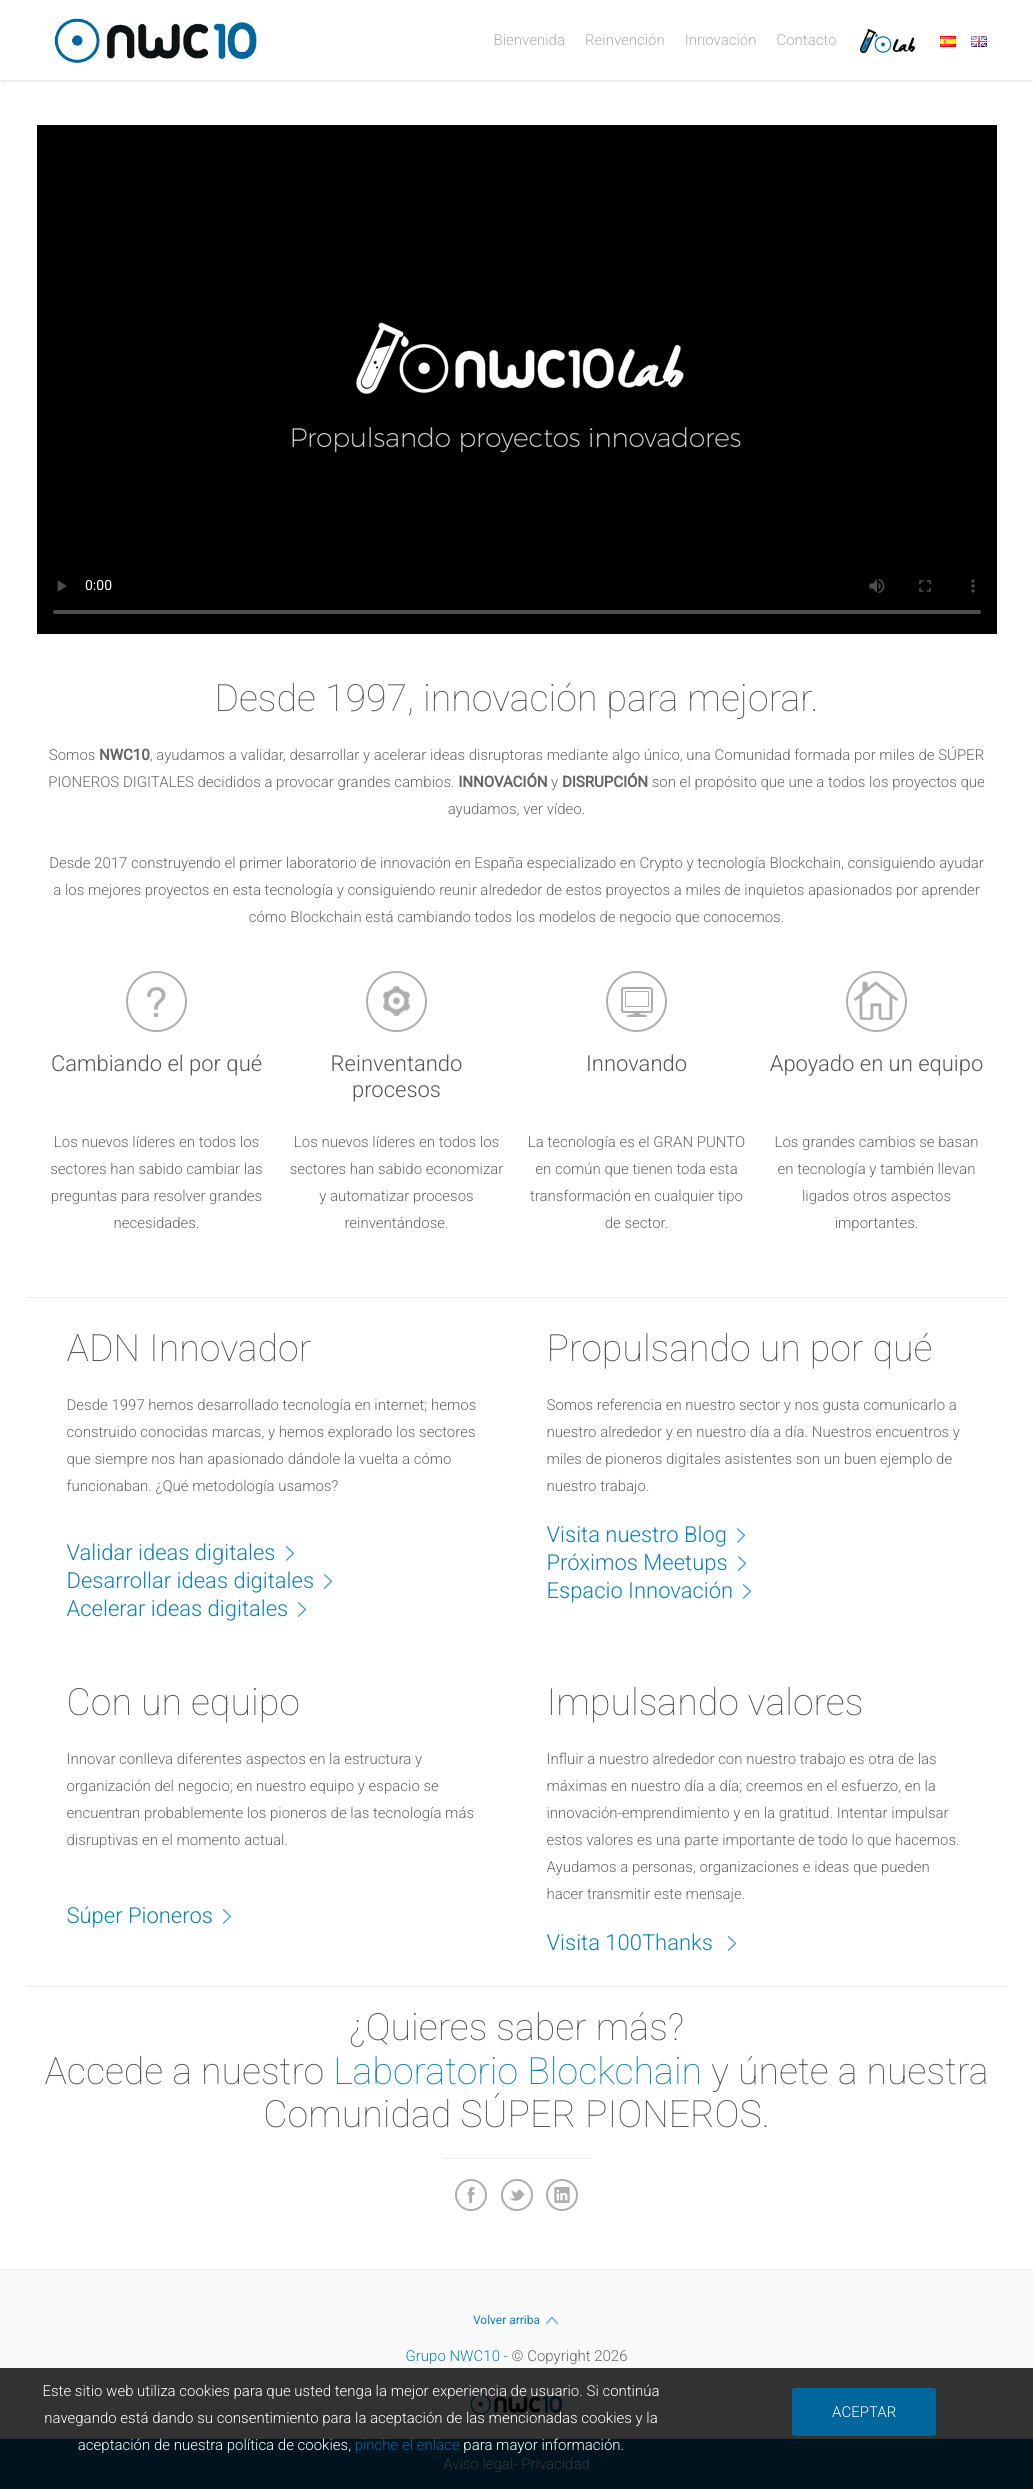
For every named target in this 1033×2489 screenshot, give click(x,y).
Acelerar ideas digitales (198, 1608)
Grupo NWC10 (453, 2356)
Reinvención (625, 40)
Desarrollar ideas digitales (211, 1580)
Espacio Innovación (660, 1590)
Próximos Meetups (657, 1562)
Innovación (721, 40)
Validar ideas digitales (191, 1552)
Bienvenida (529, 40)
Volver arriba (516, 2320)
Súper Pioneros (160, 1915)
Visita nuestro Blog (657, 1534)
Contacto (806, 40)
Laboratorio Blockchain (517, 2072)
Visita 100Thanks (653, 1942)
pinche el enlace (407, 2445)
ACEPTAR (864, 2412)
